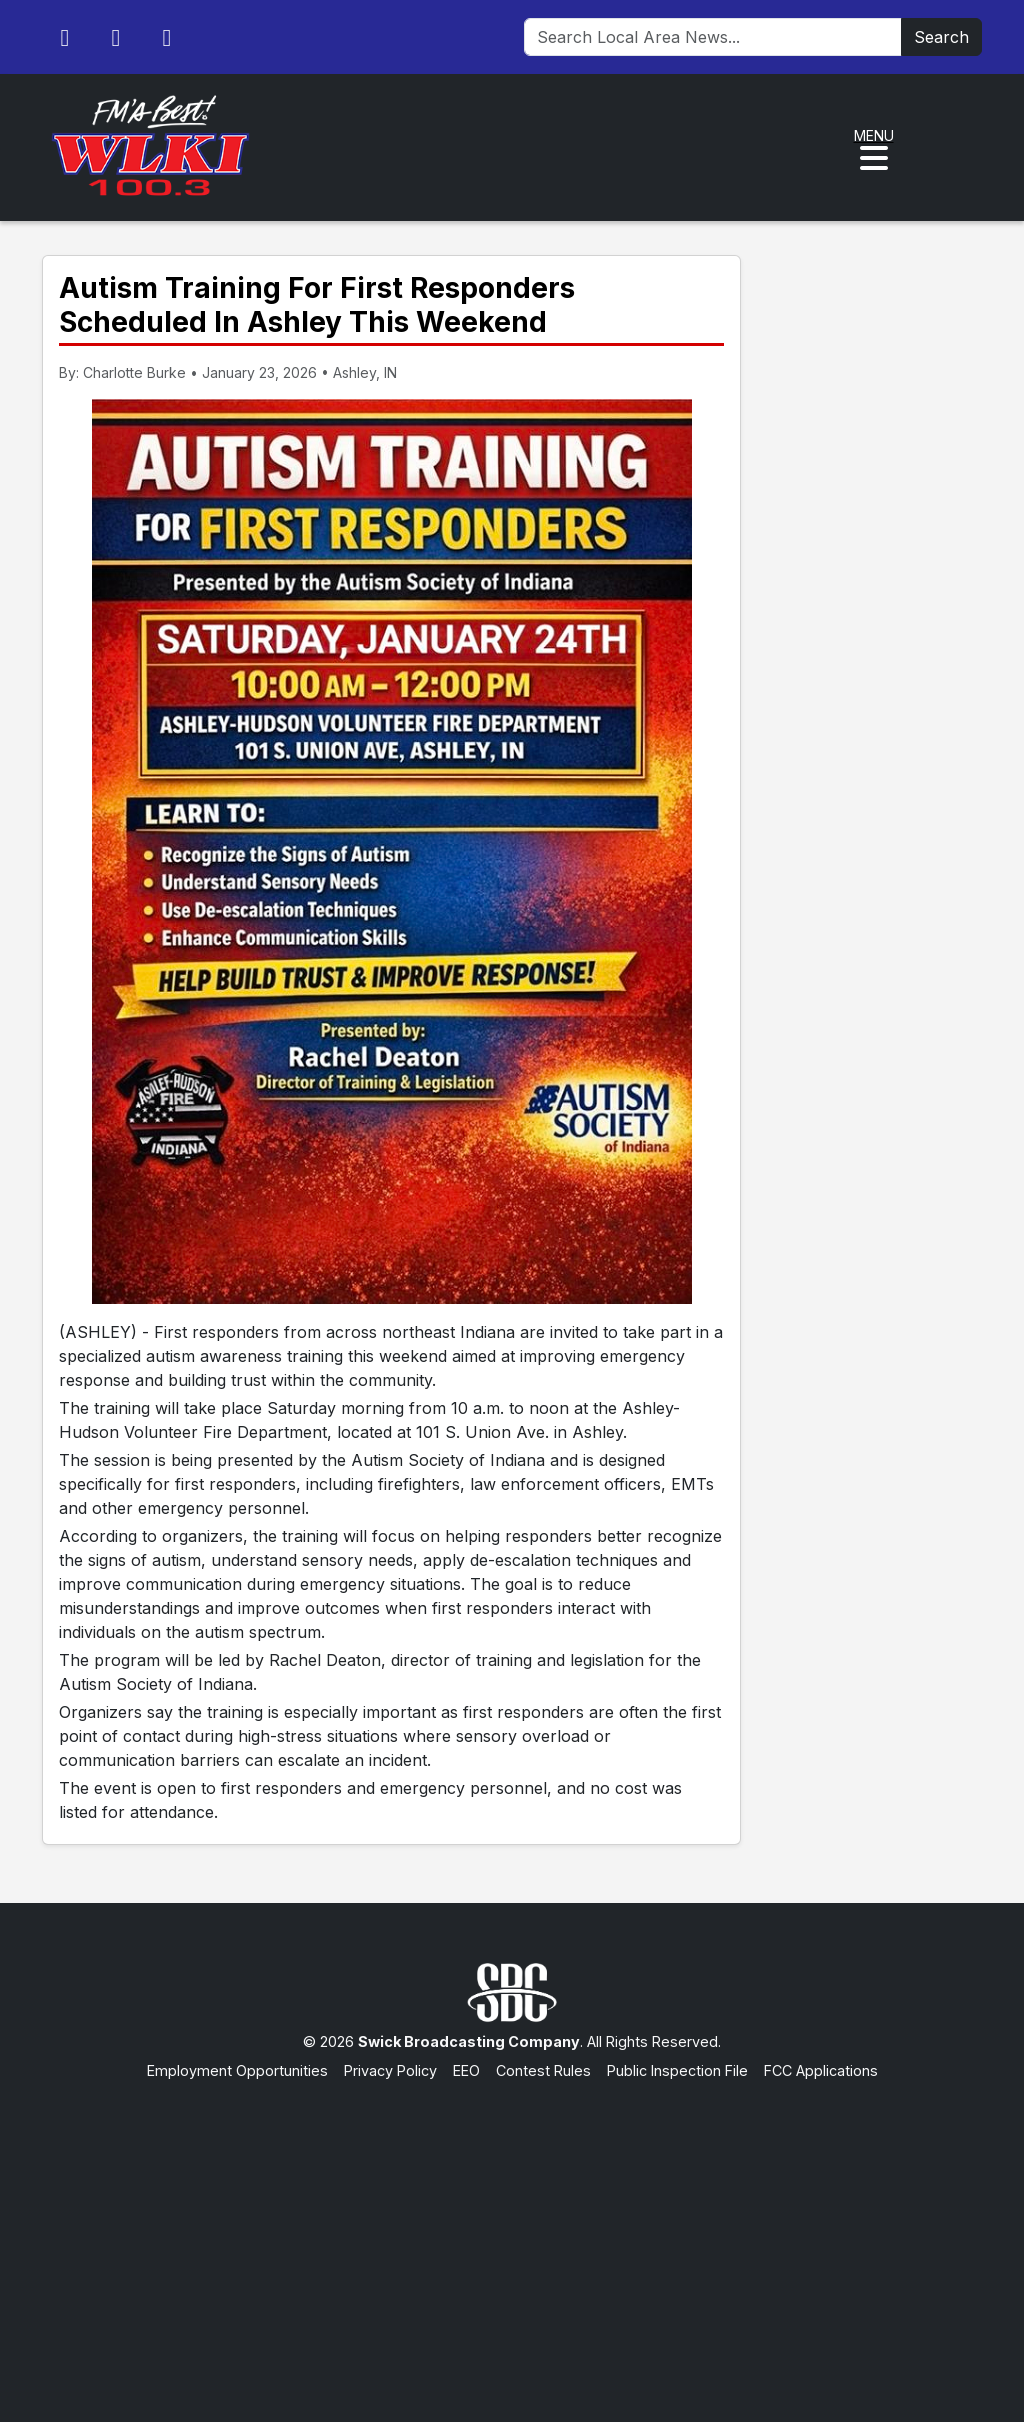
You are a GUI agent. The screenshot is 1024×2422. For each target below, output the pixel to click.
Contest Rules (543, 2070)
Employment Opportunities (237, 2070)
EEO (466, 2070)
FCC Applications (821, 2070)
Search (941, 37)
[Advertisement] (512, 2232)
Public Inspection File (677, 2070)
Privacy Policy (390, 2070)
